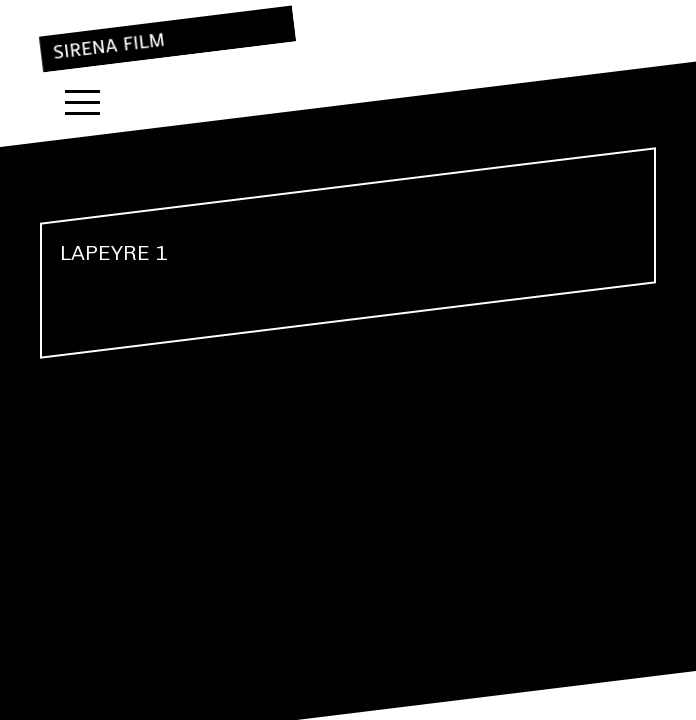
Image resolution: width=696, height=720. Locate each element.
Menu (82, 102)
